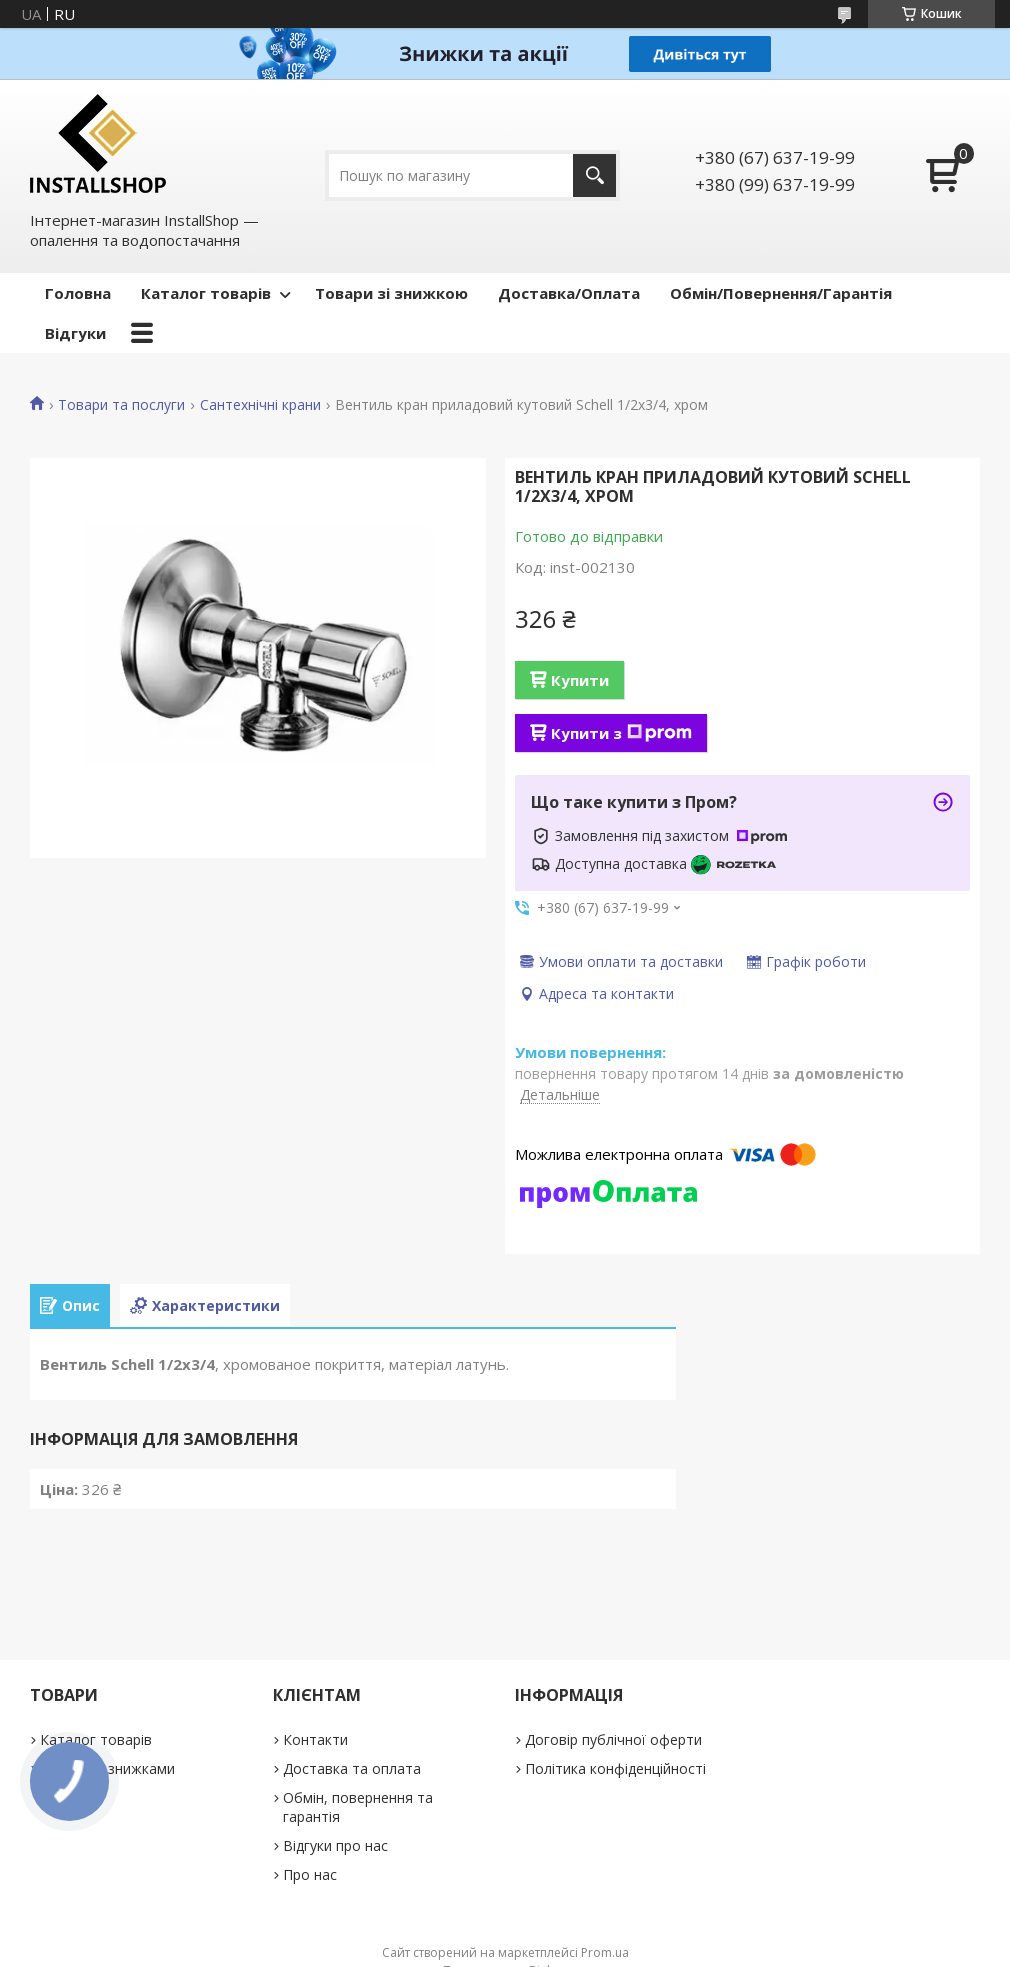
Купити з (621, 733)
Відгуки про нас (335, 1845)
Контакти (315, 1739)
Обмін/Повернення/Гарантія (781, 293)
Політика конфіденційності (615, 1768)
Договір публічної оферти (613, 1739)
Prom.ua (605, 1952)
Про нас (310, 1874)
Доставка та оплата (352, 1768)
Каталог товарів (206, 293)
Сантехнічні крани (260, 405)
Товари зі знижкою (391, 293)
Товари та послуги (121, 405)
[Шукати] (594, 175)
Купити (580, 680)
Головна (78, 293)
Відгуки (75, 333)
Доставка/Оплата (569, 293)
